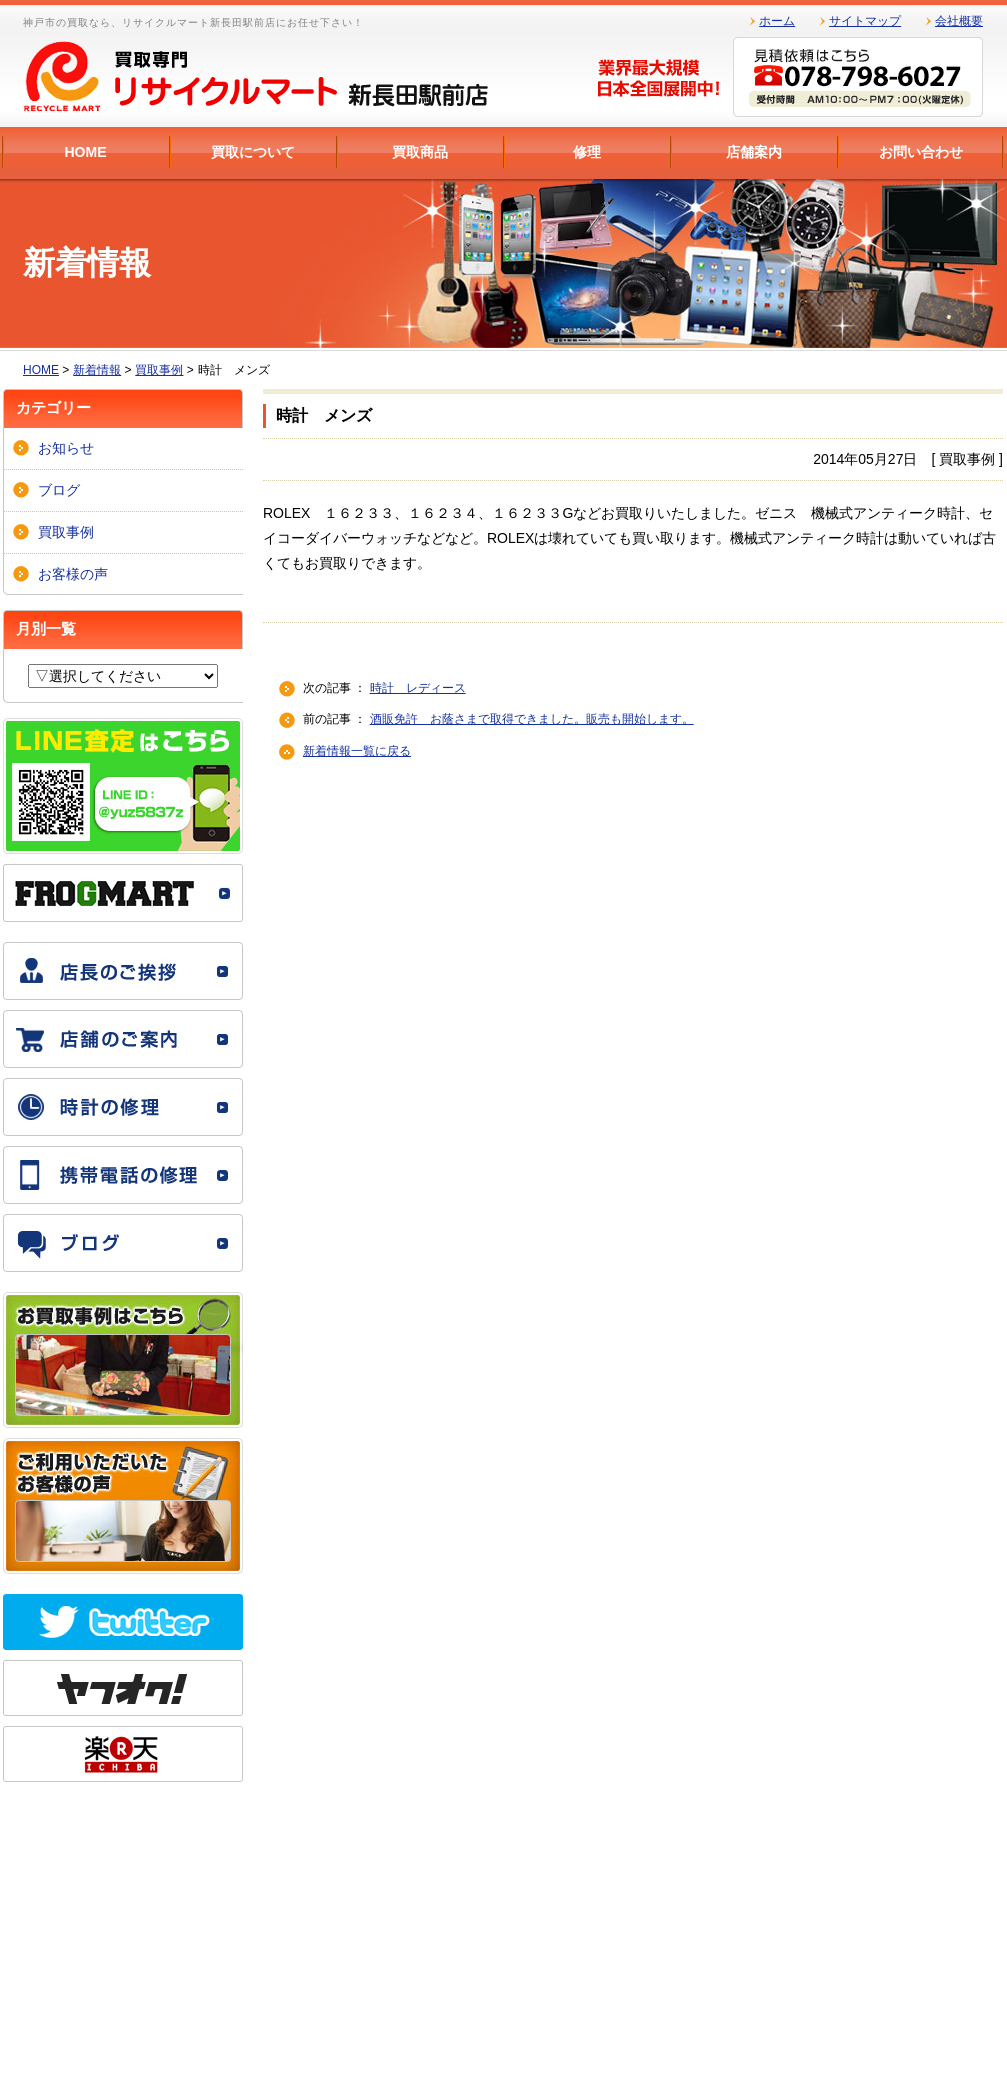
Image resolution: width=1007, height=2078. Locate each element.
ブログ (59, 490)
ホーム (777, 21)
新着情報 (97, 370)
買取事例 (159, 370)
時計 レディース (418, 688)
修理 (587, 152)
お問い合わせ (921, 152)
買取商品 (420, 152)
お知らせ (66, 448)
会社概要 (959, 21)
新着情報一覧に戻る (357, 751)
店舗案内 (754, 152)
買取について (253, 152)
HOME (86, 152)
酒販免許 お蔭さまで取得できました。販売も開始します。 (532, 719)
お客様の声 (73, 574)
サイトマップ (865, 21)
